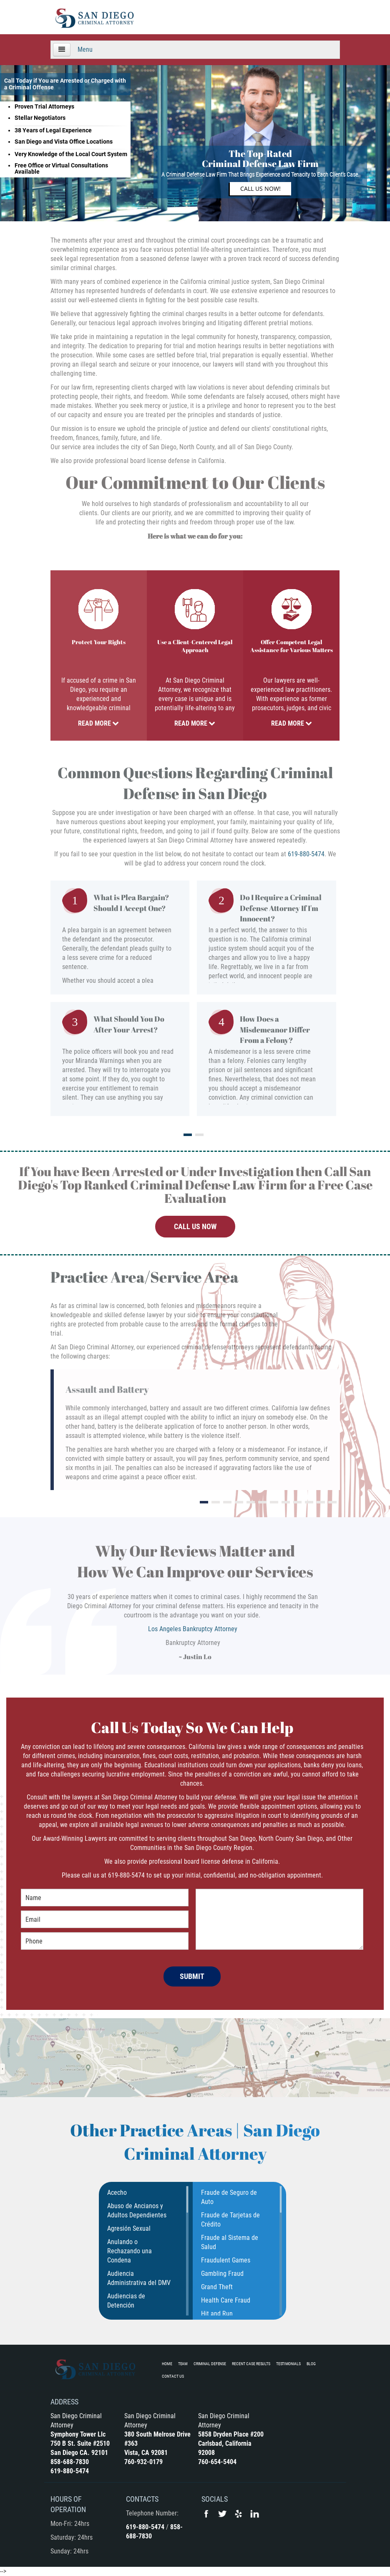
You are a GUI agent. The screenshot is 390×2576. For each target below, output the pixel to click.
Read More (98, 723)
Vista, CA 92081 (146, 2453)
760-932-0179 (143, 2462)
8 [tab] (286, 1502)
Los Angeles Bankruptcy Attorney (192, 1629)
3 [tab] (227, 1502)
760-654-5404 (217, 2462)
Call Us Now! (260, 188)
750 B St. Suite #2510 (80, 2443)
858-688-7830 (69, 2462)
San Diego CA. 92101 (79, 2453)
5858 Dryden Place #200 (231, 2434)
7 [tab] (274, 1502)
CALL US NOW (195, 1226)
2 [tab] (199, 1135)
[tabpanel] (195, 1002)
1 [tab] (188, 1135)
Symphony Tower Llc (78, 2434)
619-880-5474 (306, 854)
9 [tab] (297, 1502)
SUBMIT (192, 1976)
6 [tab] (262, 1502)
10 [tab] (309, 1502)
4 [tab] (239, 1502)
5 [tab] (251, 1502)
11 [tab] (321, 1502)
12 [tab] (332, 1502)
